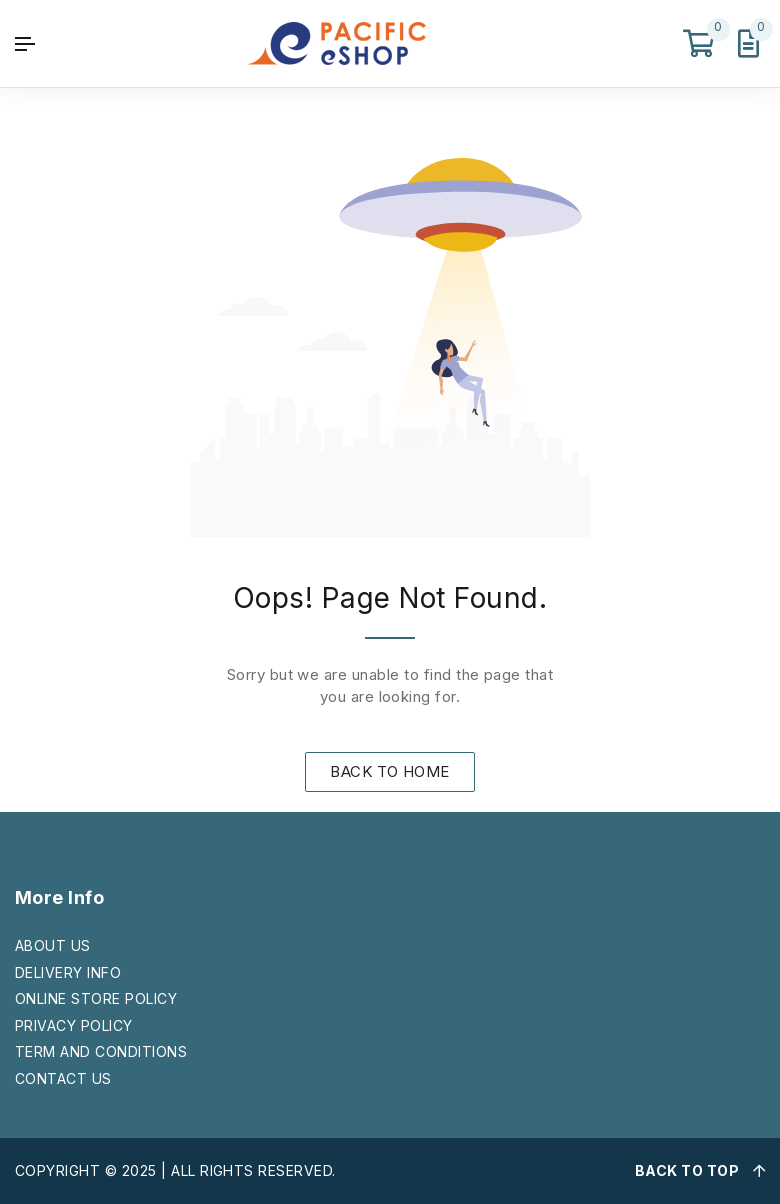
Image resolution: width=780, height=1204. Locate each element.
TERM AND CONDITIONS (101, 1051)
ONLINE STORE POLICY (96, 998)
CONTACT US (63, 1078)
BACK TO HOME (390, 771)
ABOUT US (53, 945)
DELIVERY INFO (68, 972)
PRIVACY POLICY (74, 1025)
